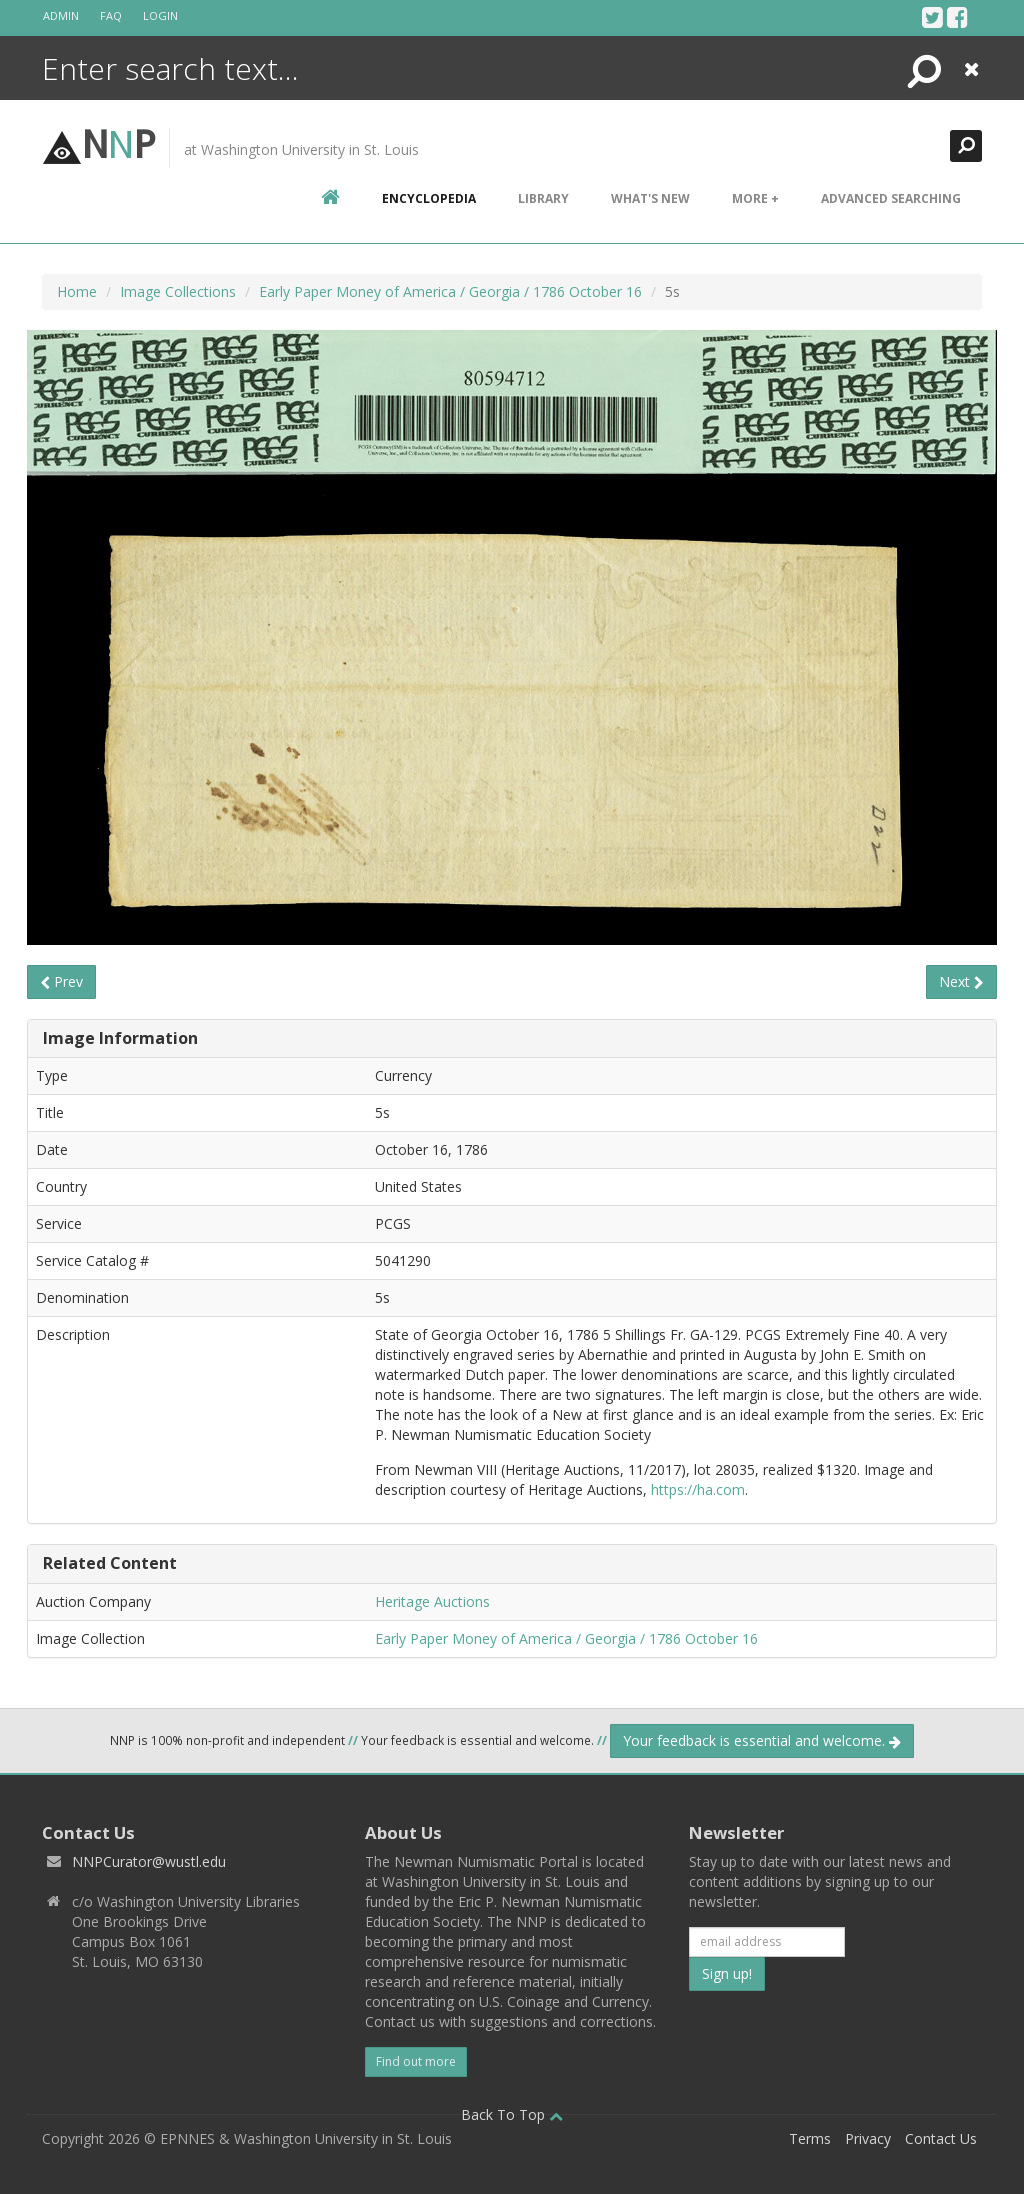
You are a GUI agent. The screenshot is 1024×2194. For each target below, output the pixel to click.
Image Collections (178, 291)
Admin (61, 15)
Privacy (868, 2138)
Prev (61, 981)
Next (961, 981)
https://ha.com (698, 1489)
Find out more (416, 2061)
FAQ (111, 15)
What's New (650, 198)
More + (755, 198)
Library (543, 198)
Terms (810, 2138)
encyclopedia (429, 198)
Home (77, 291)
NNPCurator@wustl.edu (149, 1861)
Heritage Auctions (432, 1601)
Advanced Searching (891, 198)
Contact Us (941, 2138)
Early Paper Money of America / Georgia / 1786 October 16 (450, 291)
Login (160, 15)
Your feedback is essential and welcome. (762, 1740)
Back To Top (512, 2114)
